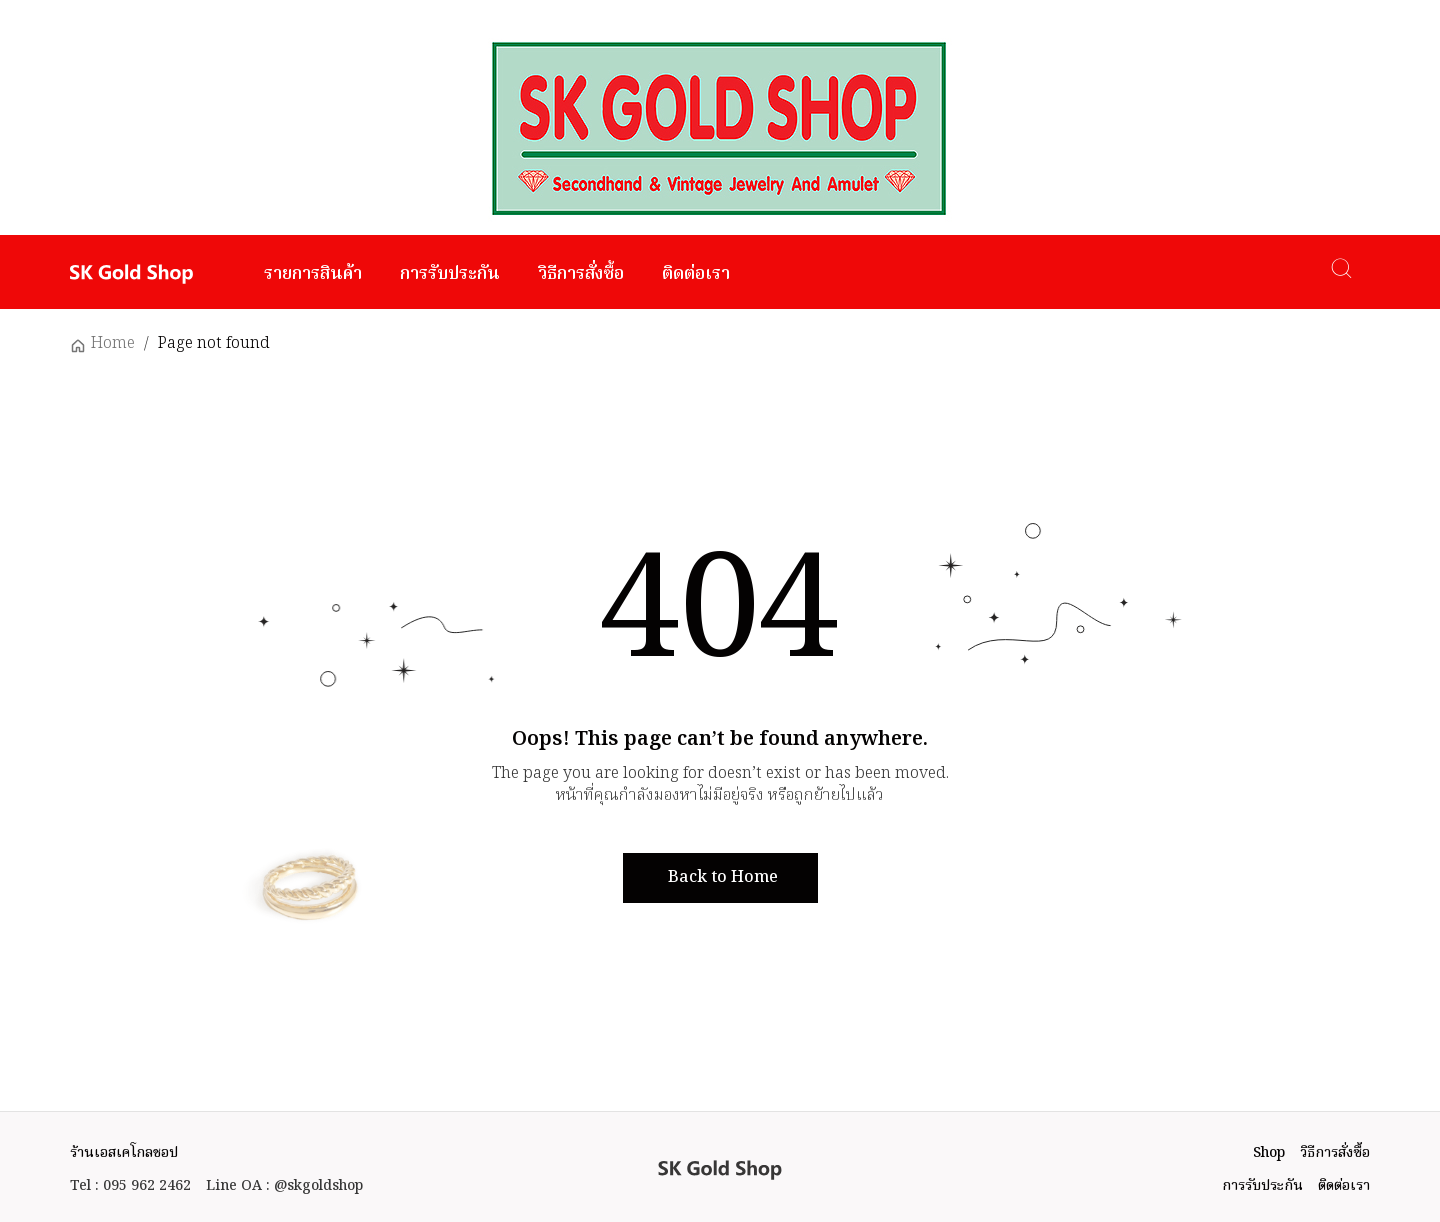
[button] (720, 878)
